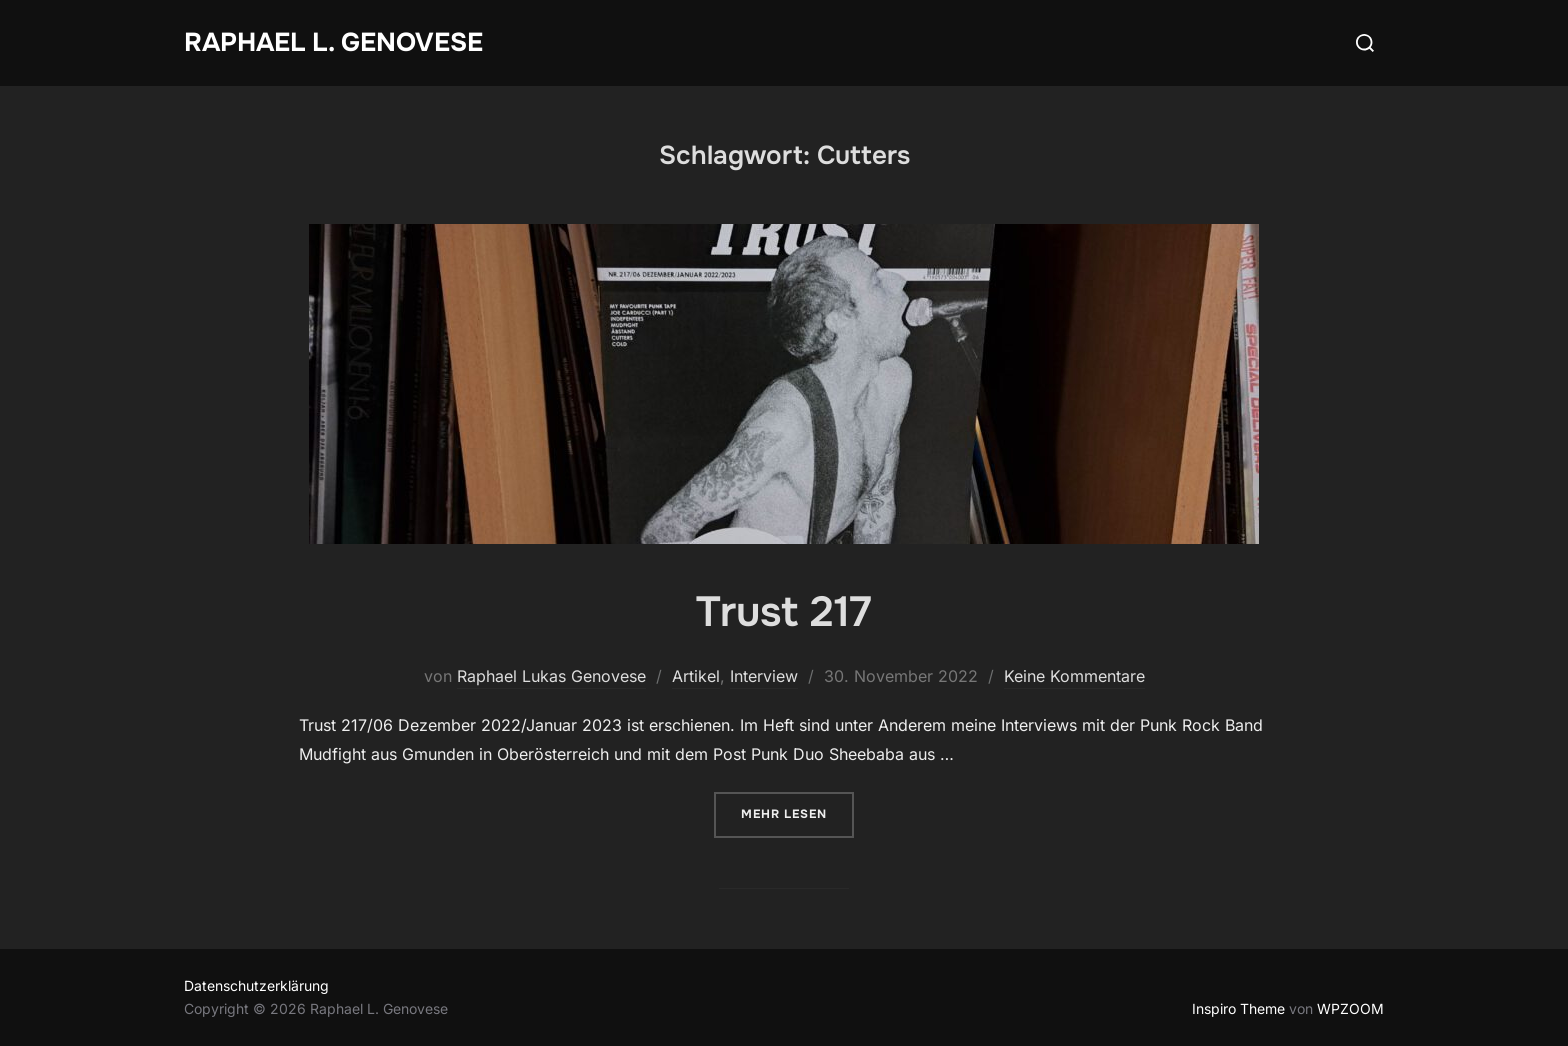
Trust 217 (783, 612)
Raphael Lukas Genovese (551, 676)
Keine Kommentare (1074, 676)
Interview (764, 676)
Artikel (696, 676)
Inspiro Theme (1238, 1008)
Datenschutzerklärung (256, 985)
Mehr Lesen (797, 812)
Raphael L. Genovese (333, 42)
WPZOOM (1350, 1008)
